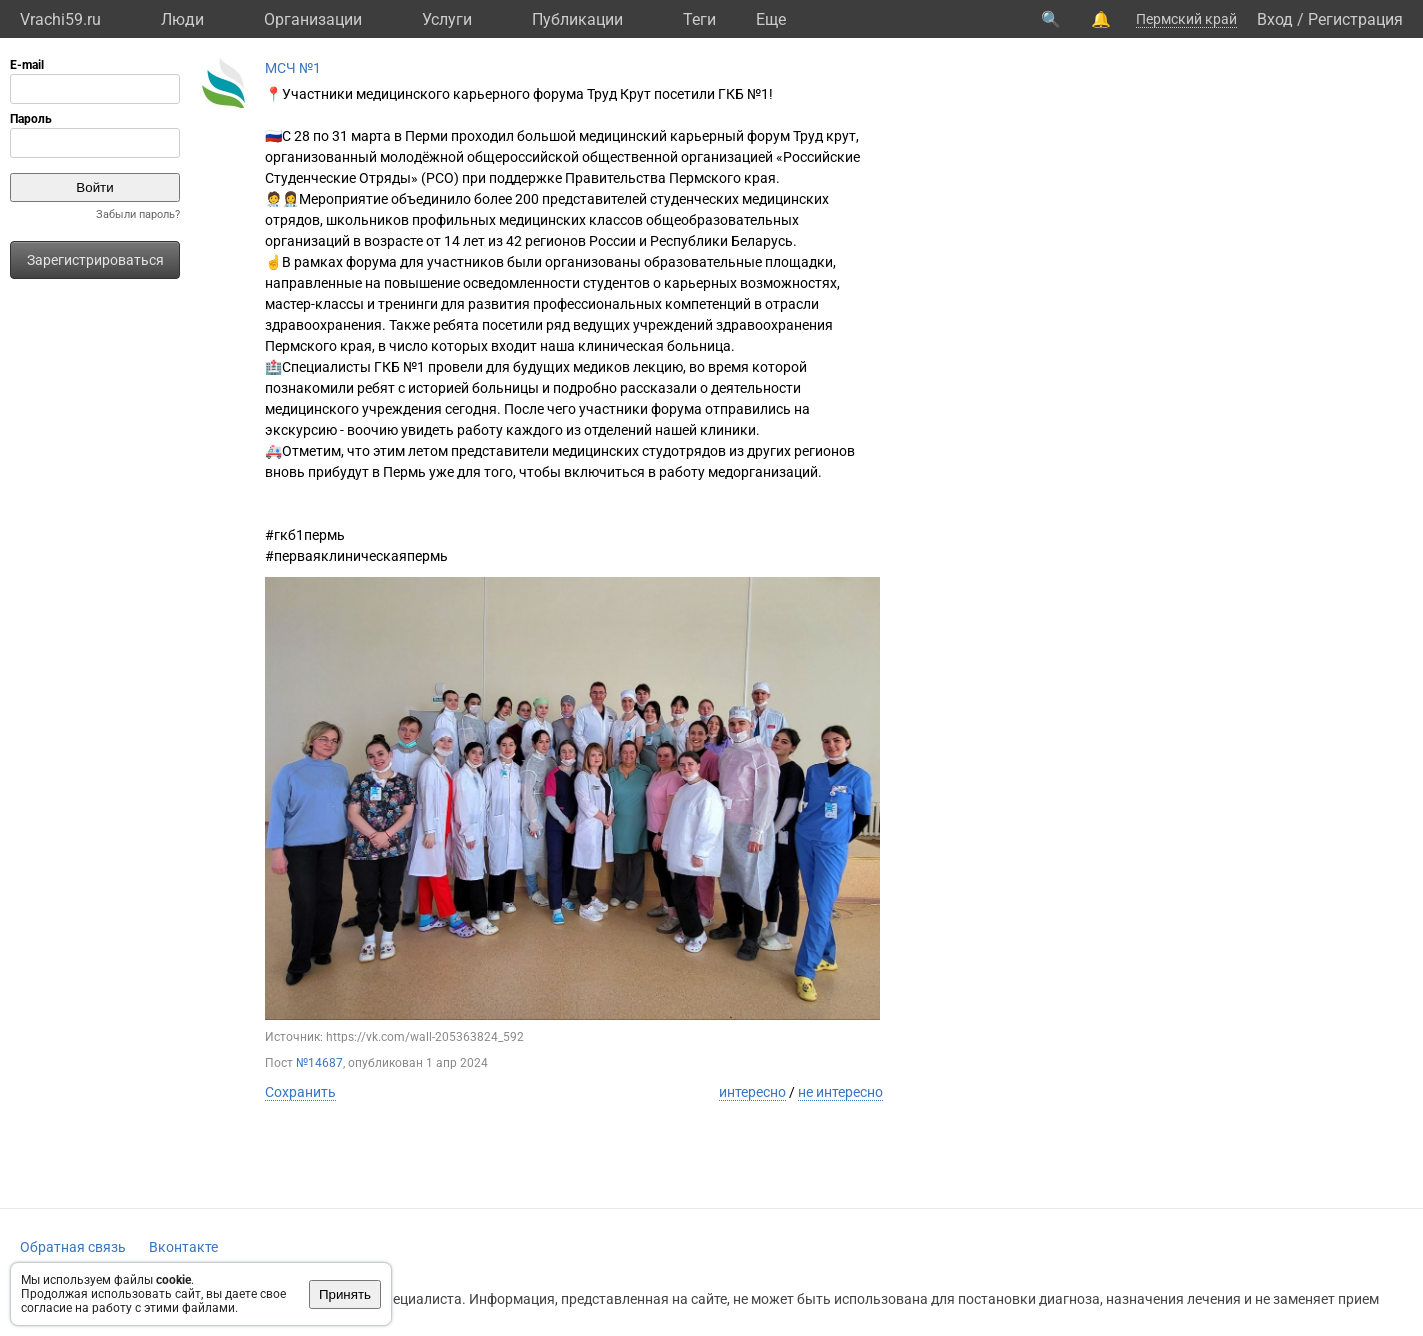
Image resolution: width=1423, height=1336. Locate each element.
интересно (752, 1092)
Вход (1275, 19)
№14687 (319, 1063)
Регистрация (1355, 19)
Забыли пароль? (138, 214)
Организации (313, 19)
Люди (182, 19)
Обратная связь (73, 1247)
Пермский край (1186, 19)
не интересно (840, 1092)
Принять (345, 1294)
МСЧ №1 (293, 68)
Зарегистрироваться (95, 260)
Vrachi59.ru (60, 19)
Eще (771, 19)
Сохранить (300, 1092)
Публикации (577, 19)
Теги (699, 19)
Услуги (447, 19)
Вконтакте (183, 1247)
